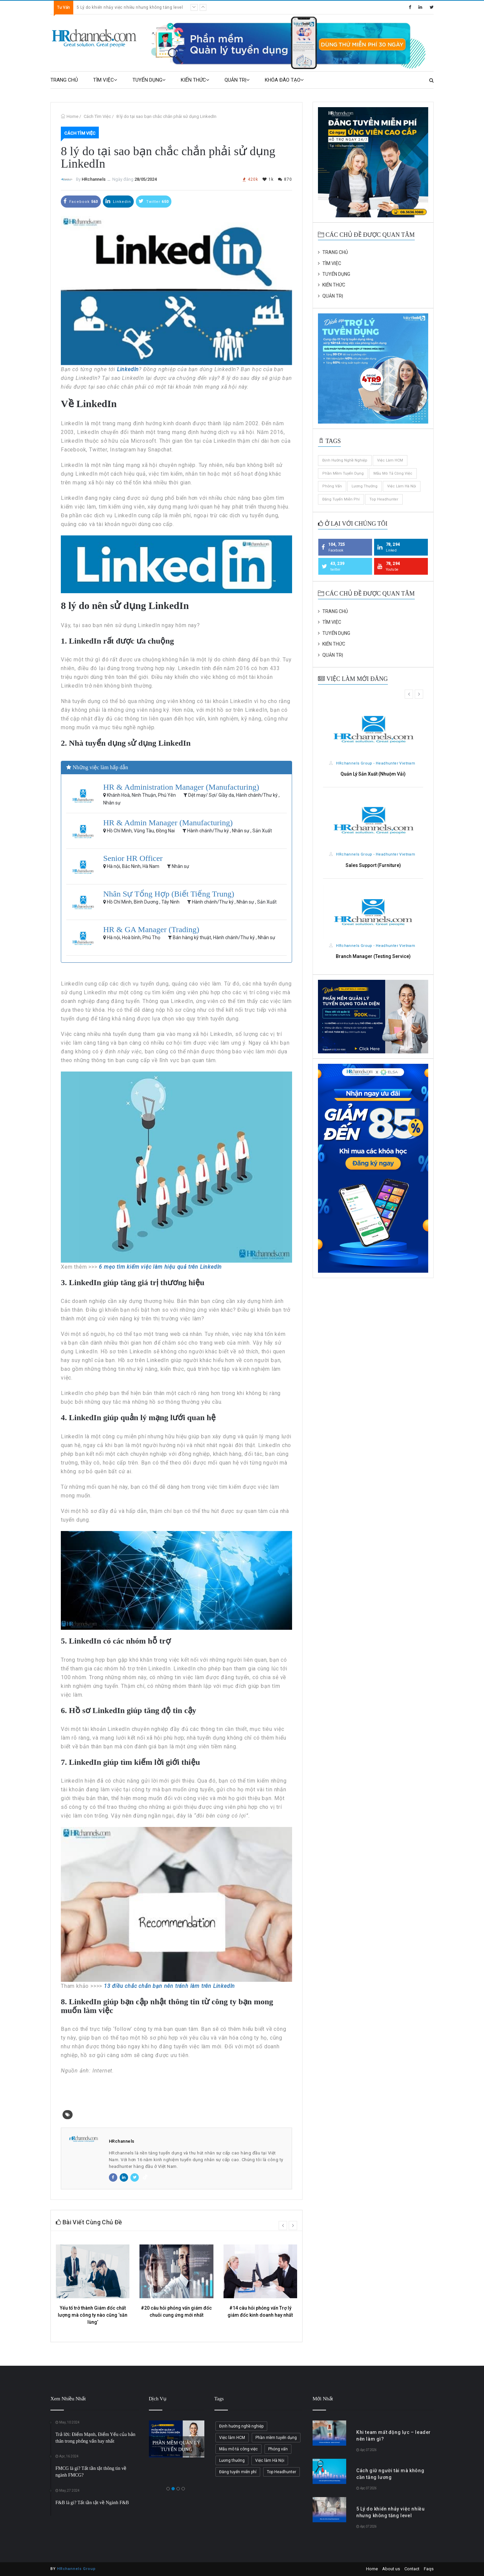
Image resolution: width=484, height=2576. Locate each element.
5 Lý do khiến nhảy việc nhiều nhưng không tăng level (130, 7)
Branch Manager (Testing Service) (373, 956)
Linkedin (118, 201)
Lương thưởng (364, 486)
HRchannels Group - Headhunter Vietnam (372, 763)
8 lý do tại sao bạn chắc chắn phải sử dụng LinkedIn (166, 116)
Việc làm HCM (390, 460)
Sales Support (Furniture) (373, 865)
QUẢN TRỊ (237, 80)
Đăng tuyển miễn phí (341, 499)
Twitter (153, 201)
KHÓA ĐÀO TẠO (284, 80)
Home (72, 116)
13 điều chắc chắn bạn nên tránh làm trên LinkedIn (169, 1986)
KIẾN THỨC (195, 80)
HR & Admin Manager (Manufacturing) (168, 822)
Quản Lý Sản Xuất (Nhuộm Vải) (373, 774)
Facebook (81, 201)
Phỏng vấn (332, 486)
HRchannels (94, 179)
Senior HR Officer (133, 858)
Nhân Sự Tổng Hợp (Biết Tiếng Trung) (168, 893)
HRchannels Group (76, 2569)
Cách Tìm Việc (97, 116)
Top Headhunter (383, 499)
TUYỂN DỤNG (149, 80)
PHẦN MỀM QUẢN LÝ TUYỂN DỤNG (176, 2446)
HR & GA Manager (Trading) (151, 929)
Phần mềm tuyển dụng (343, 473)
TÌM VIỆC (105, 80)
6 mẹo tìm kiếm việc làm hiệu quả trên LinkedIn (160, 1267)
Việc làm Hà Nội (401, 486)
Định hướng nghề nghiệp (344, 460)
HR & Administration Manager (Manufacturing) (181, 787)
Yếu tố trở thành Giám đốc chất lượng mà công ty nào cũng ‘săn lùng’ (92, 2315)
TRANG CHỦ (64, 80)
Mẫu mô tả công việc (392, 473)
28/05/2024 (145, 179)
